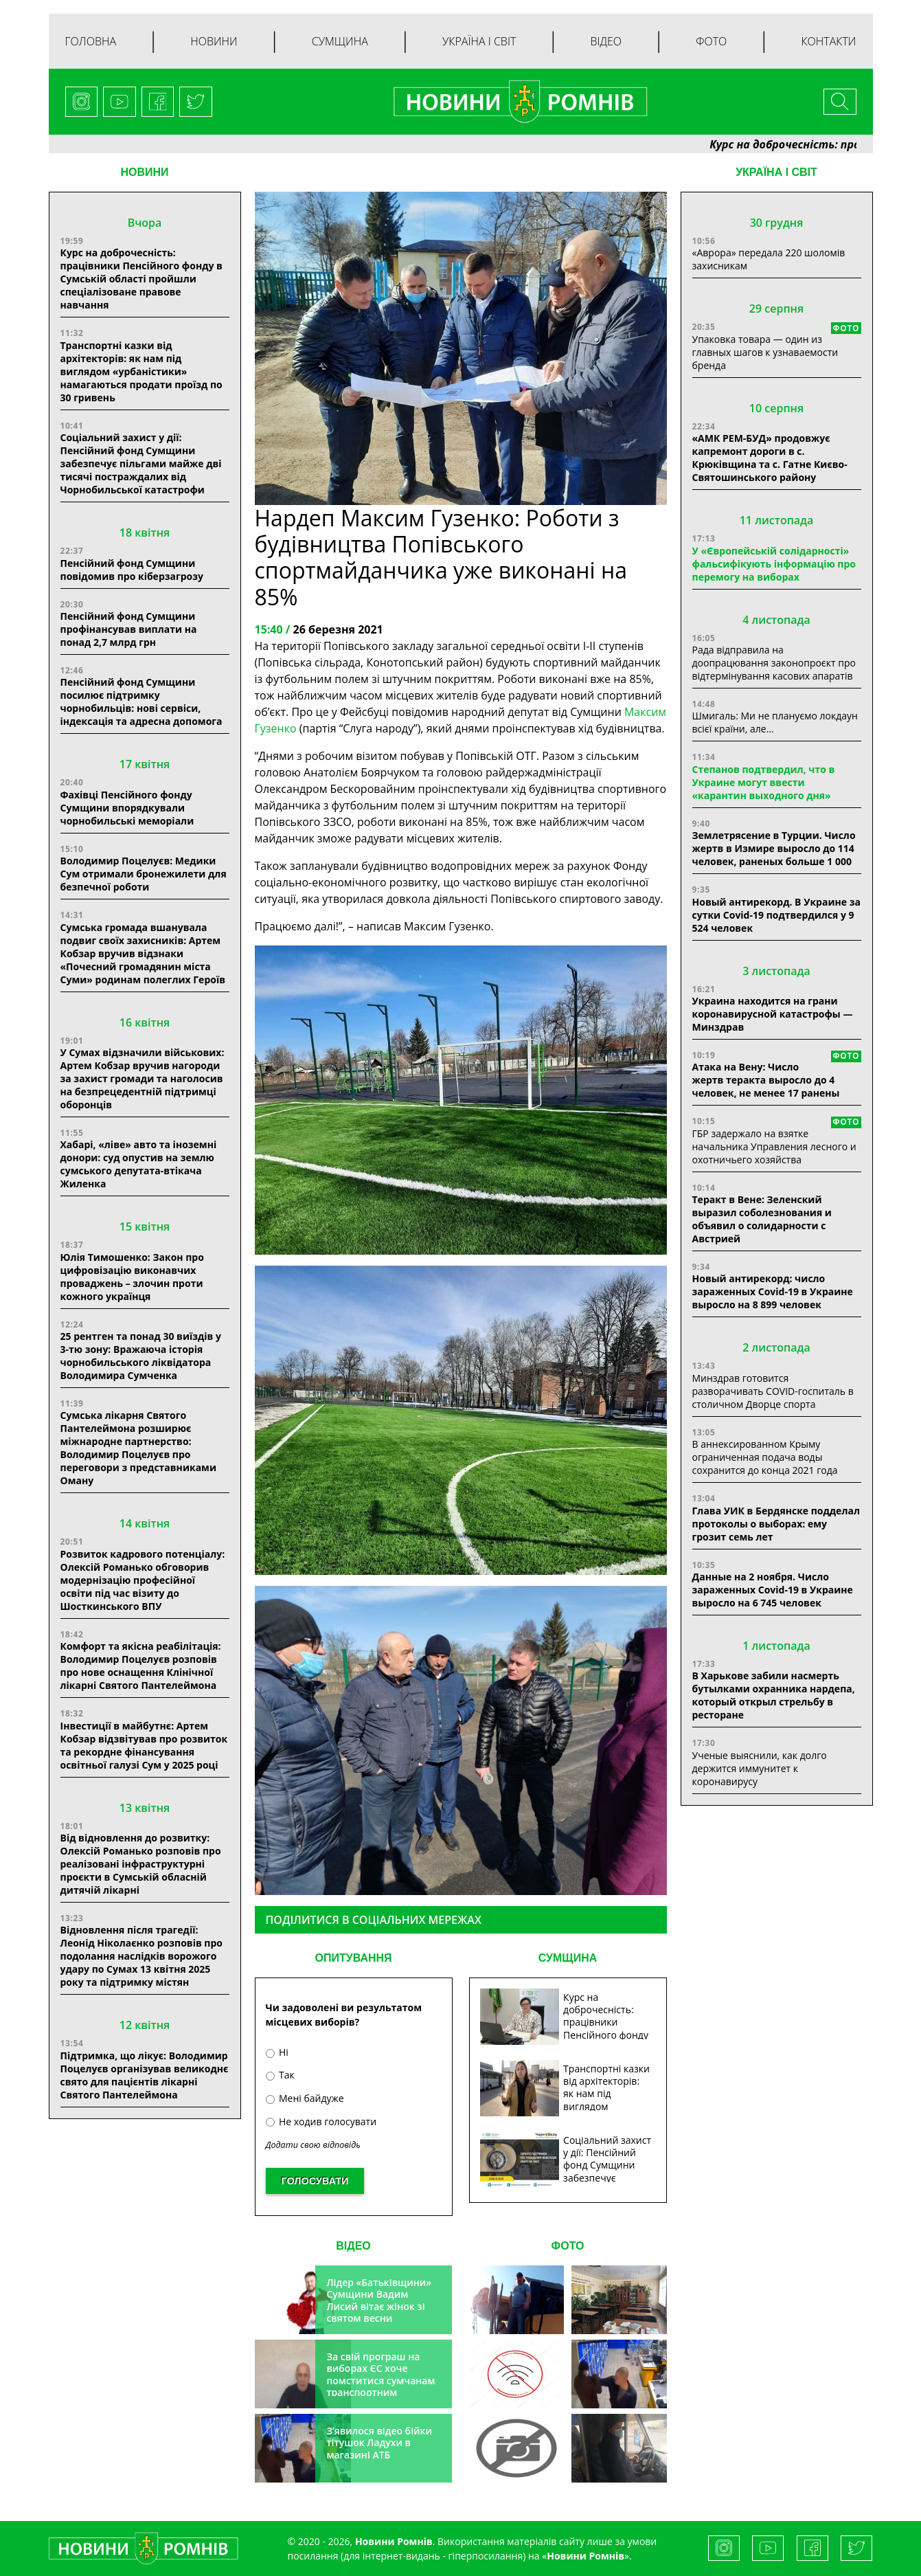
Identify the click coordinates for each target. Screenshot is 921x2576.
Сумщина (340, 41)
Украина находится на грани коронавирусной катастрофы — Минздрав (772, 1013)
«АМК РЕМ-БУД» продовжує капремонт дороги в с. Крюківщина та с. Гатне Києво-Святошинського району (770, 458)
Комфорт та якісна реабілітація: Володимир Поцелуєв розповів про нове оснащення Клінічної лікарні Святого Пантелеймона (140, 1665)
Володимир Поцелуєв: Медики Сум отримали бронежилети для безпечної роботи (143, 873)
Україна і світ (479, 41)
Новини (213, 41)
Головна (91, 41)
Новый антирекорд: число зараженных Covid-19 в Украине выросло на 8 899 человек (772, 1291)
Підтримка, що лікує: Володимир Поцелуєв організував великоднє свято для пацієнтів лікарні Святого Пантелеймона (144, 2075)
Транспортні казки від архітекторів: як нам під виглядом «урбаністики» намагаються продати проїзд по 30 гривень (141, 371)
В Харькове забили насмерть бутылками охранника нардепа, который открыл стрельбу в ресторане (773, 1695)
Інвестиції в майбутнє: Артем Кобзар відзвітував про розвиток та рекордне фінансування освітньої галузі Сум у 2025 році (144, 1745)
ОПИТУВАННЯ (353, 1958)
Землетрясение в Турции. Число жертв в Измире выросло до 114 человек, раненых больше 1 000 (774, 848)
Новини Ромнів (585, 2555)
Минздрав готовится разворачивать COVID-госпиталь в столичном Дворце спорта (773, 1391)
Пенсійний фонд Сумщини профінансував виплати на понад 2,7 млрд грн (128, 629)
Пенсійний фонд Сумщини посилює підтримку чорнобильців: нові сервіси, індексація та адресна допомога (141, 701)
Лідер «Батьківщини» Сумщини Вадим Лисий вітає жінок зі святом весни (378, 2300)
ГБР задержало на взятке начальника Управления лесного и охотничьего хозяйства (774, 1146)
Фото (711, 41)
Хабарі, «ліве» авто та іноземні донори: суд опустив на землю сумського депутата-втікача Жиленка (138, 1164)
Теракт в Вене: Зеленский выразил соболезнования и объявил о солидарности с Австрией (762, 1219)
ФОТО (568, 2246)
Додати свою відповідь (313, 2145)
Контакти (828, 41)
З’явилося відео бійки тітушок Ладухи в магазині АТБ (379, 2442)
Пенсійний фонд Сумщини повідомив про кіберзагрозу (131, 570)
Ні (277, 2052)
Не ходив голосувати (321, 2121)
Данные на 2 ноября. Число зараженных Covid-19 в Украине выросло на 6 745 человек (772, 1589)
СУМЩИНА (568, 1958)
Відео (606, 41)
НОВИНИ (144, 172)
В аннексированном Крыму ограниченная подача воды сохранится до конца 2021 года (765, 1457)
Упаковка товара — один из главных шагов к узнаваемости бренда (765, 352)
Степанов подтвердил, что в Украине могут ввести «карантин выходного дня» (763, 782)
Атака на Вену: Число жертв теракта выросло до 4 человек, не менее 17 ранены (766, 1079)
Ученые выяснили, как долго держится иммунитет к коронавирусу (759, 1768)
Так (280, 2074)
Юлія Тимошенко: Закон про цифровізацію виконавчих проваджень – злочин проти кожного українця (132, 1277)
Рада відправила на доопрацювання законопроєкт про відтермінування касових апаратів (774, 662)
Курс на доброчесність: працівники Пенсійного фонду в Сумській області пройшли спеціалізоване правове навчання (141, 278)
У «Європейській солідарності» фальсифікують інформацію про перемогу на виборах (774, 563)
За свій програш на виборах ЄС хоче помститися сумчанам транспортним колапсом (380, 2380)
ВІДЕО (353, 2246)
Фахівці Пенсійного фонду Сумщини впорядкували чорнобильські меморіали (127, 807)
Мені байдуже (305, 2098)
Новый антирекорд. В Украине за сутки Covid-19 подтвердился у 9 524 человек (776, 914)
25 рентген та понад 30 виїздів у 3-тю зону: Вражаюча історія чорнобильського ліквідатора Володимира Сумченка (141, 1356)
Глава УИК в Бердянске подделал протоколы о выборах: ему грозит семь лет (776, 1523)
